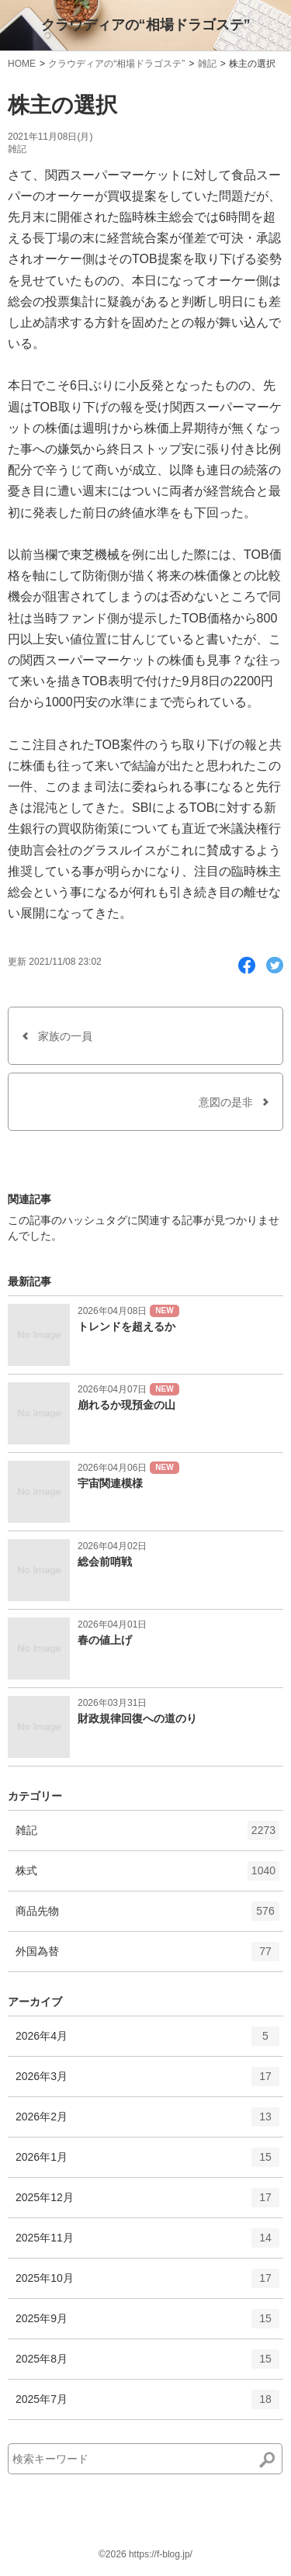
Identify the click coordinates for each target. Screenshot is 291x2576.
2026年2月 (147, 2122)
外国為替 (147, 1956)
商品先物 (147, 1916)
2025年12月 (147, 2202)
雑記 (207, 63)
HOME (22, 63)
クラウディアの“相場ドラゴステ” (146, 25)
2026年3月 (147, 2081)
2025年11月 (147, 2243)
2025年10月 (147, 2283)
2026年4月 (147, 2041)
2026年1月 (147, 2162)
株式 (147, 1876)
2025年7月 (147, 2404)
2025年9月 (147, 2324)
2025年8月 (147, 2364)
